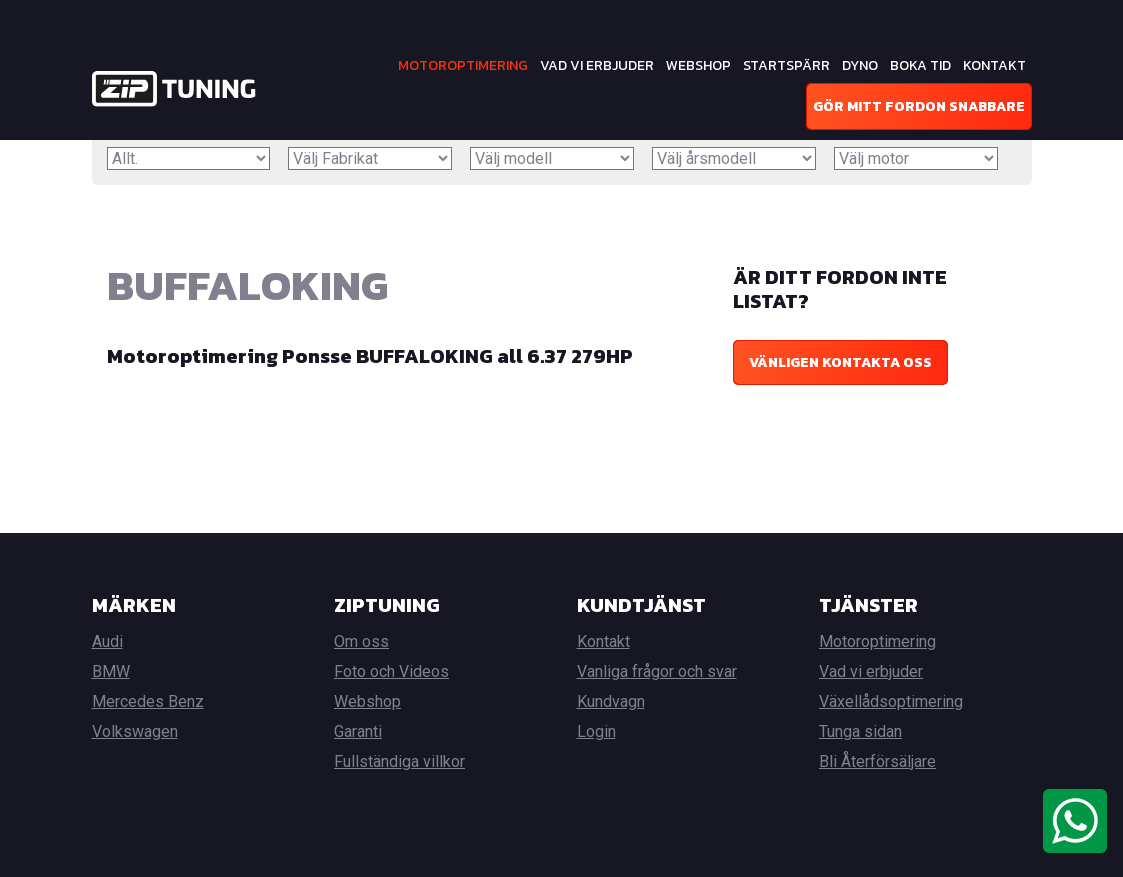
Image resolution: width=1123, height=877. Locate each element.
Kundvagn (611, 701)
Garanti (358, 731)
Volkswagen (135, 731)
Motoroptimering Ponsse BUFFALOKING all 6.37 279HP (370, 356)
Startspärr (786, 65)
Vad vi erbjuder (597, 65)
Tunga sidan (860, 731)
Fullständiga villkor (399, 761)
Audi (107, 641)
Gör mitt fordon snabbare (919, 106)
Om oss (361, 641)
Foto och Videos (391, 671)
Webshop (698, 65)
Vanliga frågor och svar (657, 671)
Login (596, 731)
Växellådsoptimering (891, 701)
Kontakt (994, 65)
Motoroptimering (463, 65)
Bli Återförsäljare (877, 761)
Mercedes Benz (148, 701)
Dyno (860, 65)
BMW (111, 671)
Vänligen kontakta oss (840, 362)
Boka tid (920, 65)
